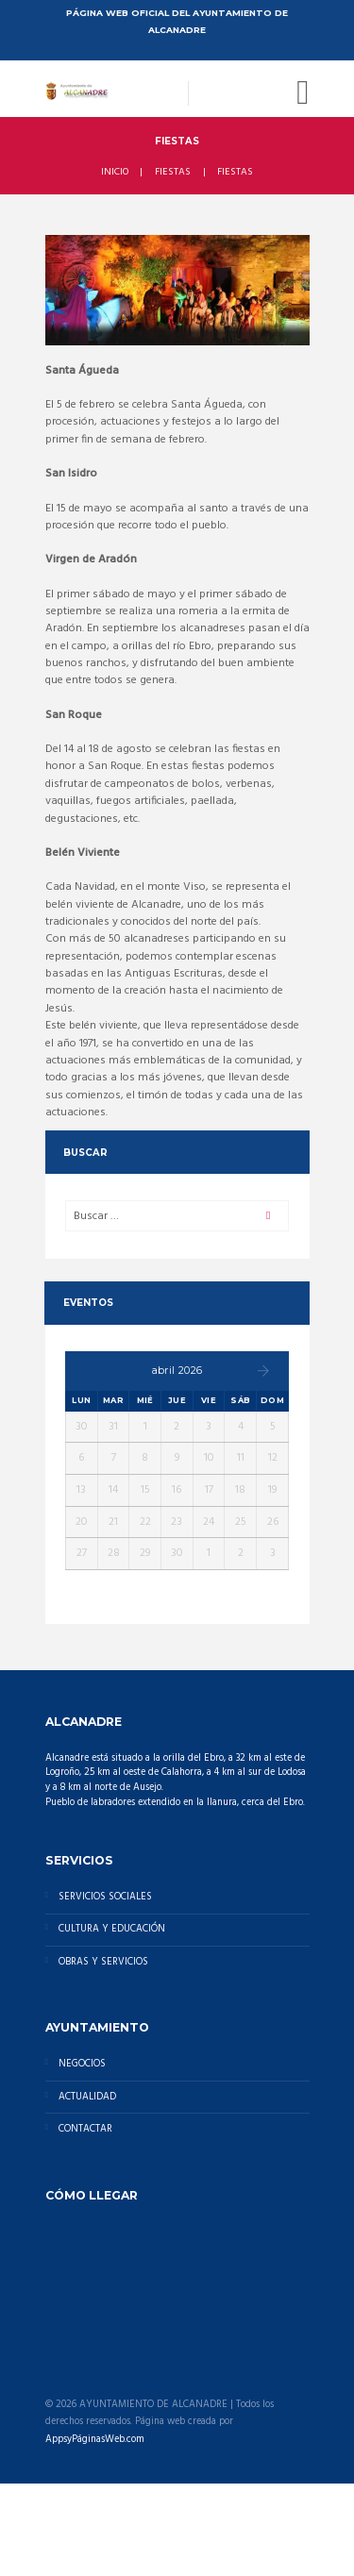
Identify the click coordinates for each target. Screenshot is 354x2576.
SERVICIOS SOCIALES (105, 1897)
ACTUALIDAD (87, 2097)
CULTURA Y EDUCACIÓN (112, 1929)
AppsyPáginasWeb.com (94, 2440)
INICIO (114, 172)
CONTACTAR (85, 2129)
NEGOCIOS (82, 2064)
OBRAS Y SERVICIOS (103, 1962)
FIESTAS (173, 172)
